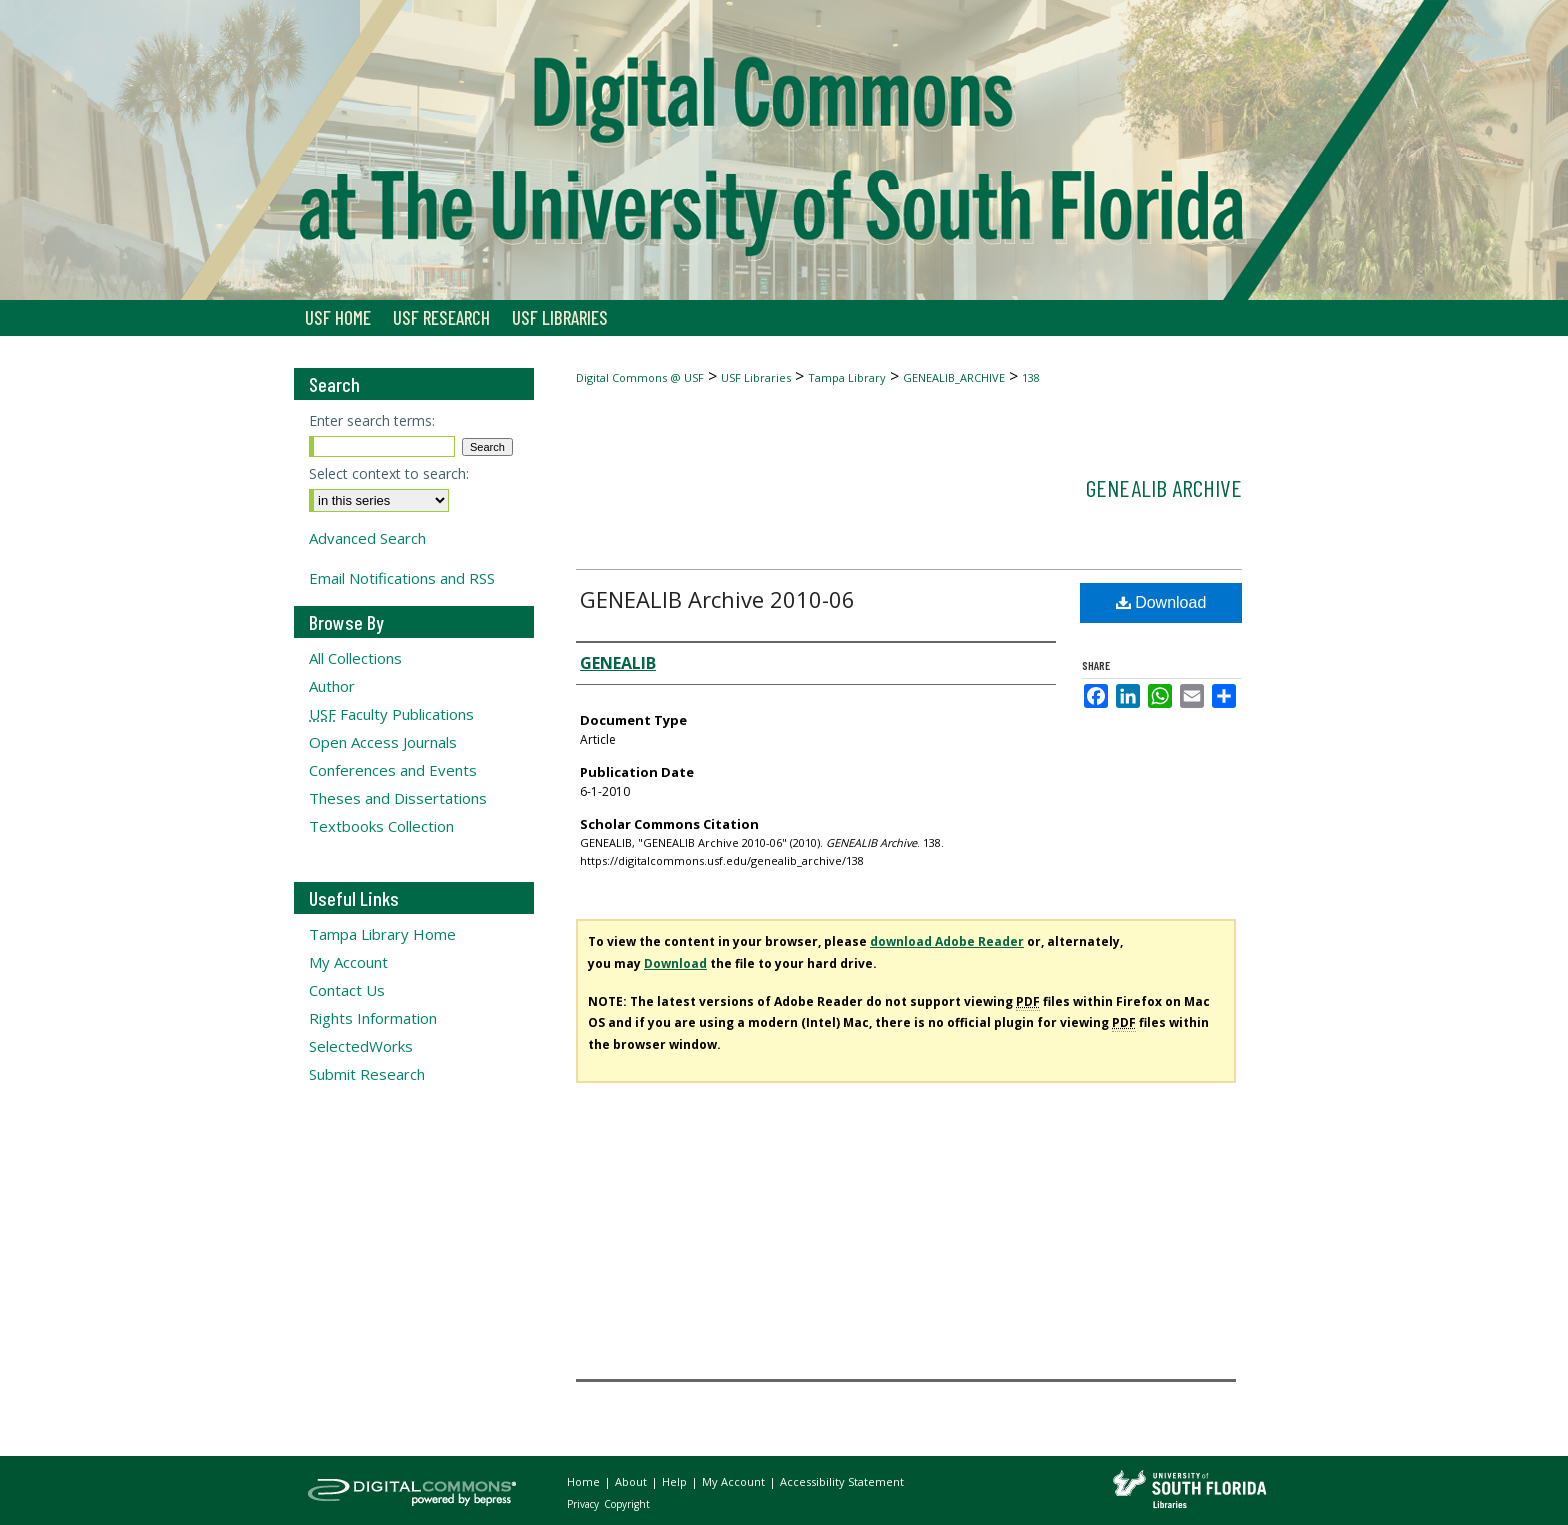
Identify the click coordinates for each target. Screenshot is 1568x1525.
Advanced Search (367, 538)
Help (676, 1481)
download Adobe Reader (947, 941)
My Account (348, 962)
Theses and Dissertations (398, 798)
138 (1031, 377)
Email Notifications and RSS (402, 578)
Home (585, 1481)
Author (332, 686)
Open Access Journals (383, 742)
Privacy (584, 1504)
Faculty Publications (391, 714)
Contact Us (347, 990)
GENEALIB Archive (1164, 487)
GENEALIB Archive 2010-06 (717, 599)
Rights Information (373, 1018)
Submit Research (367, 1074)
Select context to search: (389, 473)
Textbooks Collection (381, 826)
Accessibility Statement (842, 1481)
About (632, 1481)
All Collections (355, 658)
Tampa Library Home (382, 934)
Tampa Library (847, 377)
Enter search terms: (372, 420)
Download (1161, 602)
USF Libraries (756, 377)
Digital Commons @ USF (640, 377)
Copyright (627, 1504)
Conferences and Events (393, 770)
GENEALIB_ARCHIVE (954, 377)
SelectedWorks (361, 1046)
